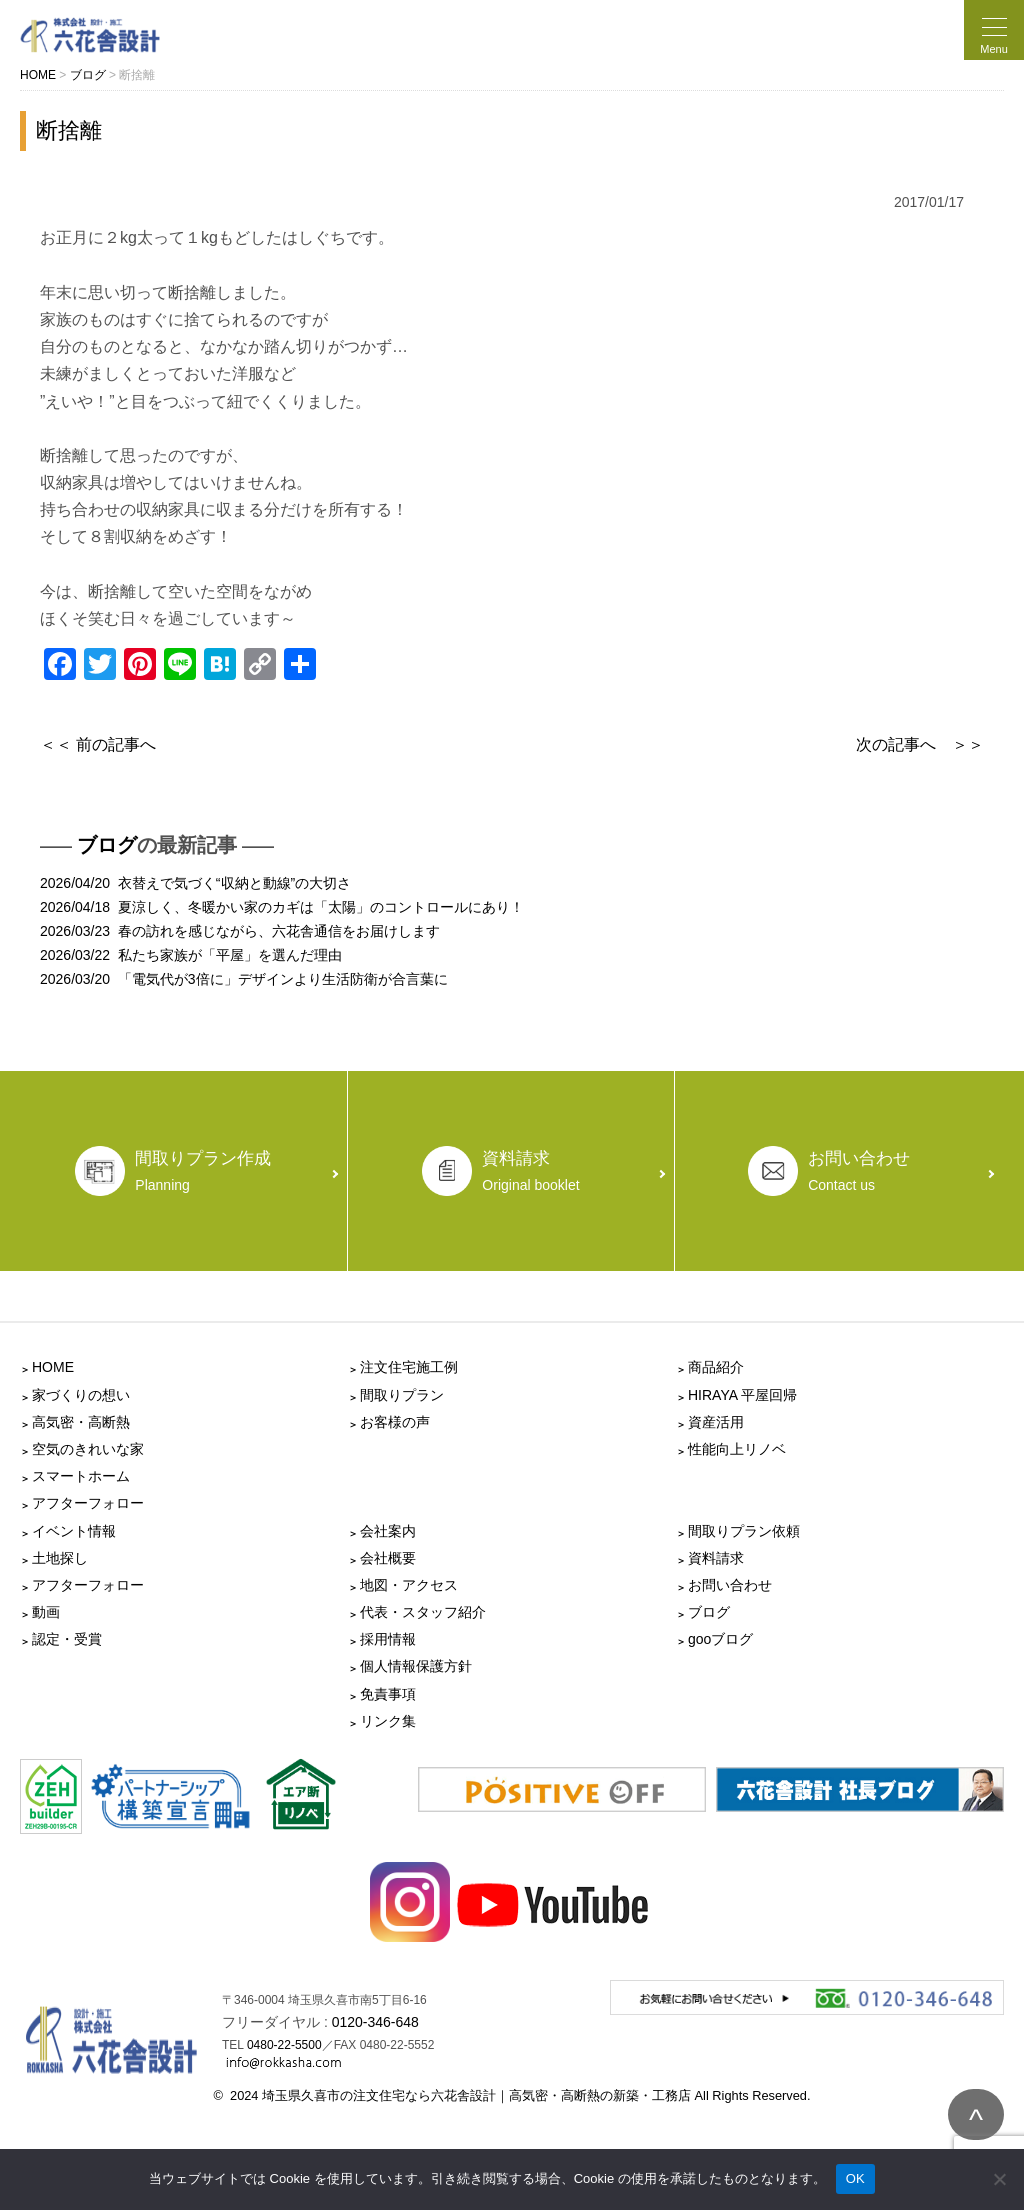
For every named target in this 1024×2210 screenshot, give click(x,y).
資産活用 (716, 1422)
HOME (53, 1367)
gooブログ (720, 1639)
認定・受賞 (67, 1639)
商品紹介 (716, 1367)
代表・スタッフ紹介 (423, 1612)
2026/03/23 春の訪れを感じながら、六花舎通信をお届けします (240, 931)
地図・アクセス (409, 1585)
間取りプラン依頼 (744, 1531)
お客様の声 (395, 1422)
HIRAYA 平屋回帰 (742, 1395)
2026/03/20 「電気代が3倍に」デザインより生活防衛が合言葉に (244, 979)
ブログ (107, 845)
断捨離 (69, 130)
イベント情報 (74, 1531)
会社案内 (388, 1531)
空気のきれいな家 (88, 1449)
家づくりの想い (81, 1395)
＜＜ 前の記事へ (98, 744)
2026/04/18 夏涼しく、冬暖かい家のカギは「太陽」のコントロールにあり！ (282, 907)
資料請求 (716, 1558)
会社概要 (388, 1558)
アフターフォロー (88, 1503)
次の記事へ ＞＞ (920, 744)
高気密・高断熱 (81, 1422)
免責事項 (388, 1694)
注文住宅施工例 (409, 1367)
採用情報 (388, 1639)
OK (855, 2178)
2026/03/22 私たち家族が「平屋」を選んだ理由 (191, 955)
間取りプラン (402, 1395)
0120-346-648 (375, 2022)
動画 (46, 1612)
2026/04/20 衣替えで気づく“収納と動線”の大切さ (195, 883)
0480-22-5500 (284, 2045)
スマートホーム (81, 1476)
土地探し (60, 1558)
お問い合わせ (730, 1585)
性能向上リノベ (737, 1449)
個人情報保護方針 (416, 1666)
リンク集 (388, 1721)
